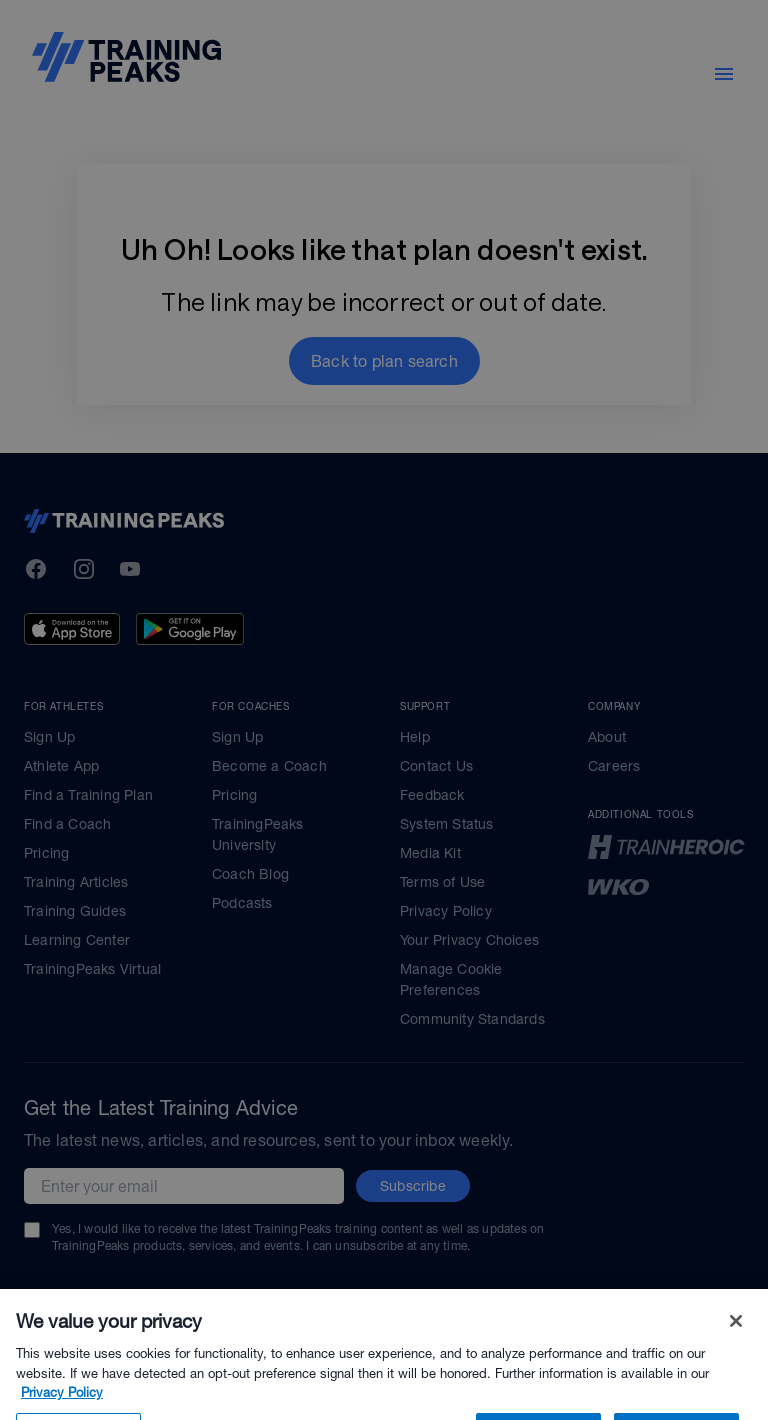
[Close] (736, 1344)
